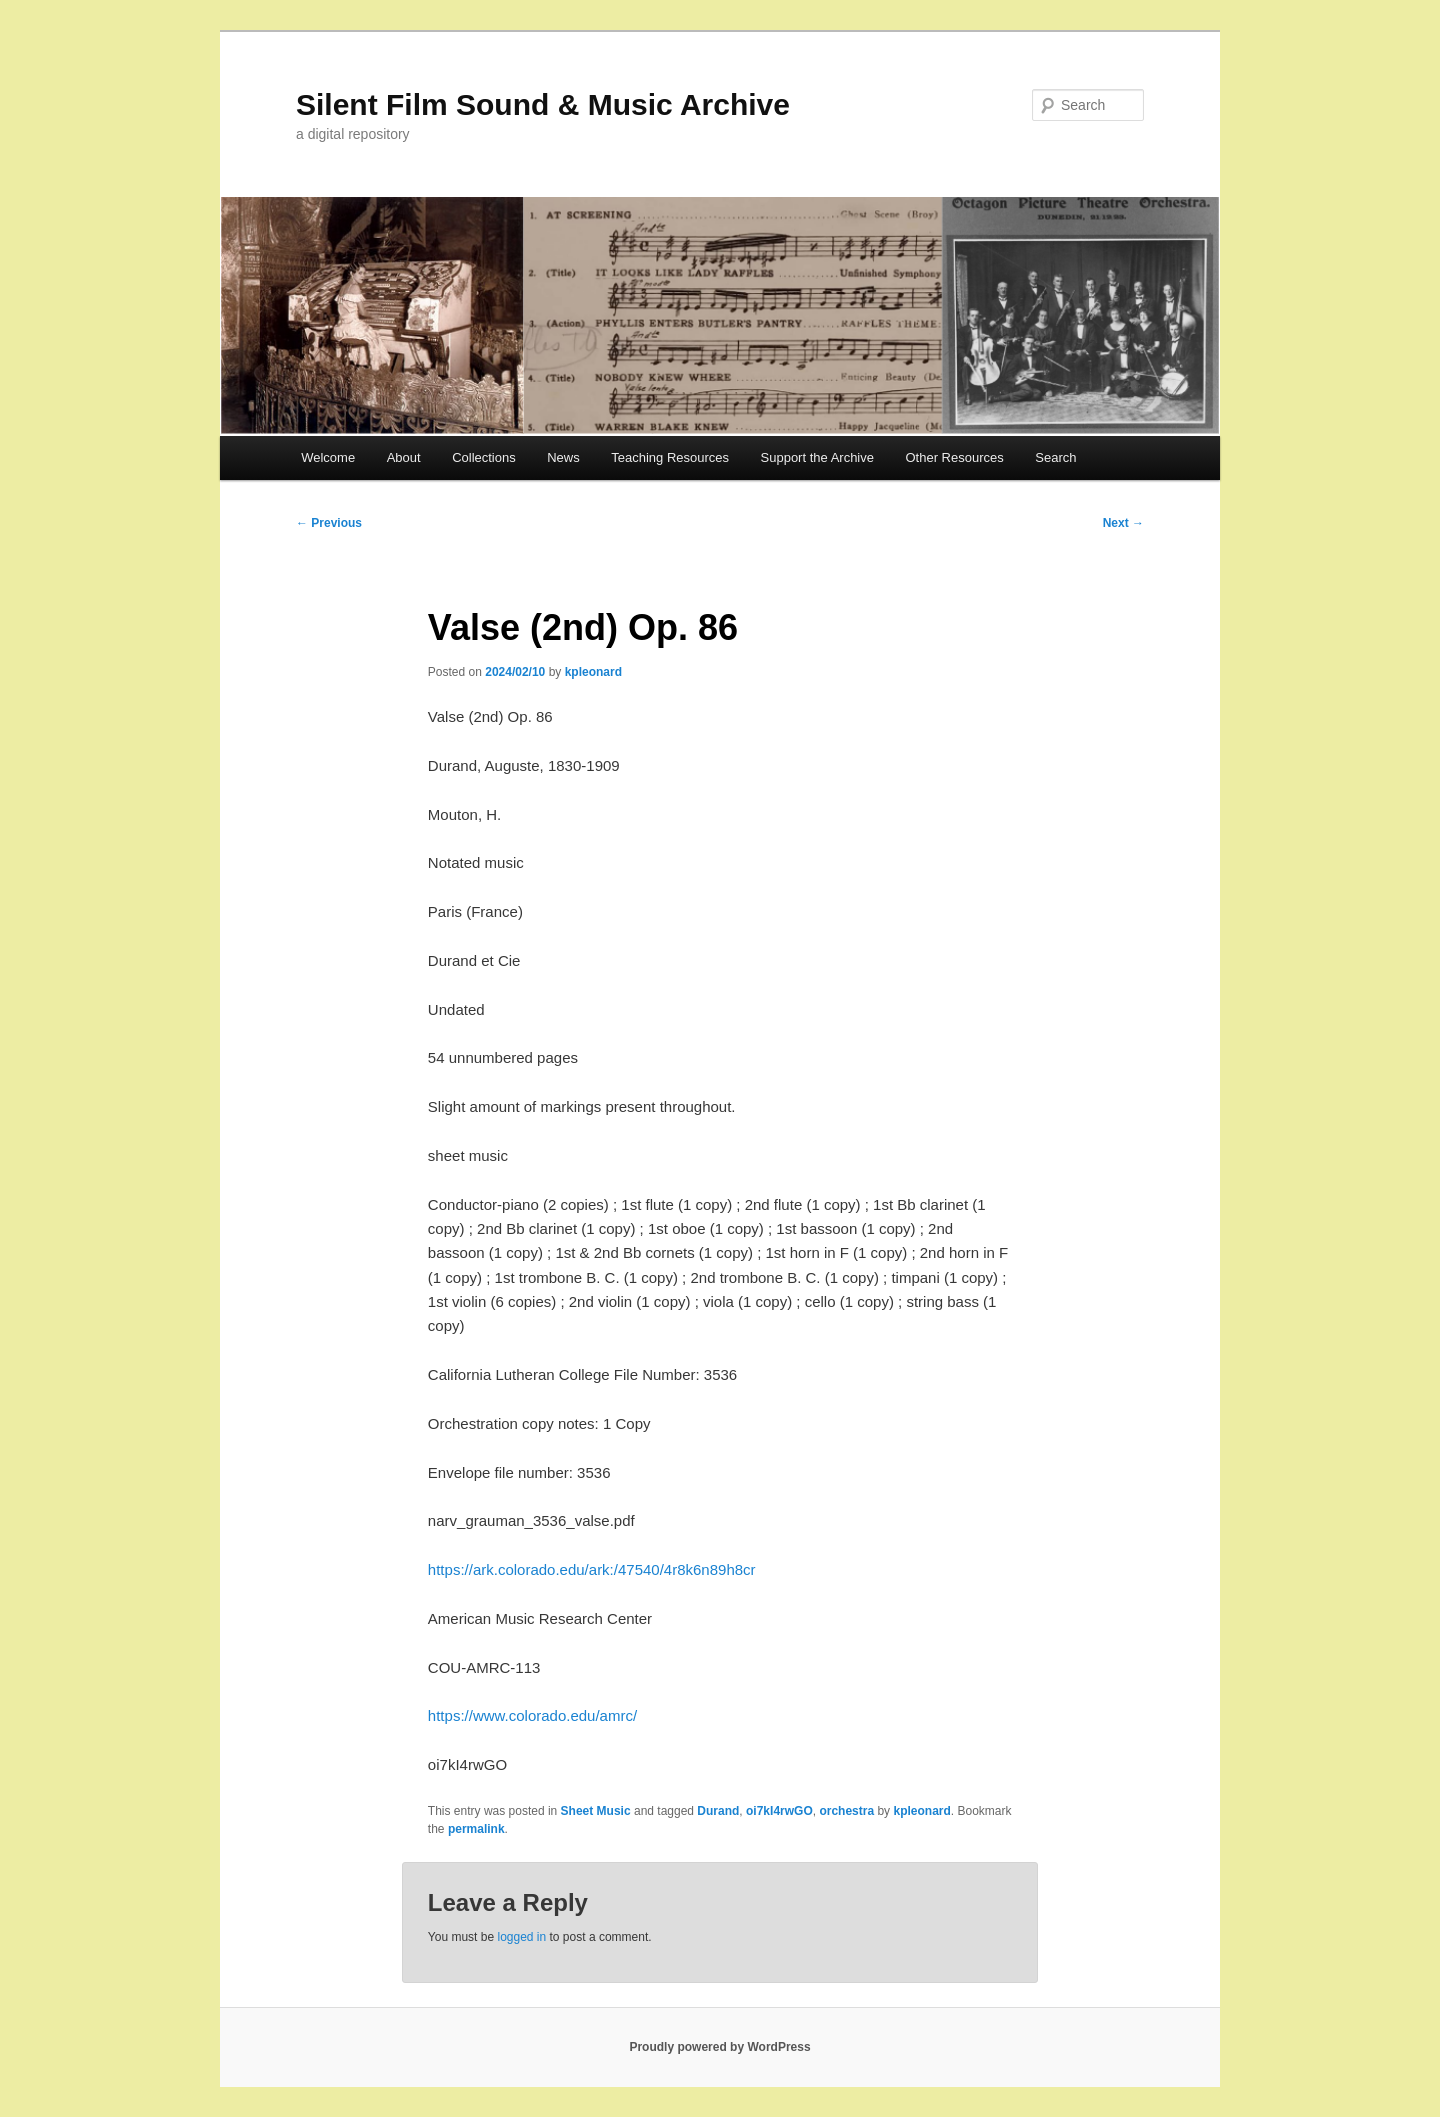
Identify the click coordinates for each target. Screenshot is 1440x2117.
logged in (521, 1937)
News (563, 457)
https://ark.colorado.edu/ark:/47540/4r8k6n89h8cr (592, 1569)
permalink (476, 1829)
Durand (718, 1811)
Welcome (328, 457)
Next (1123, 523)
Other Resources (955, 457)
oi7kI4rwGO (779, 1811)
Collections (484, 457)
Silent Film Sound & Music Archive (543, 104)
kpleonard (593, 672)
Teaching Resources (670, 457)
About (404, 457)
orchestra (846, 1811)
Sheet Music (596, 1811)
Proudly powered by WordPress (719, 2047)
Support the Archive (817, 457)
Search (1055, 457)
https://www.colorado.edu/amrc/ (532, 1715)
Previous (329, 523)
